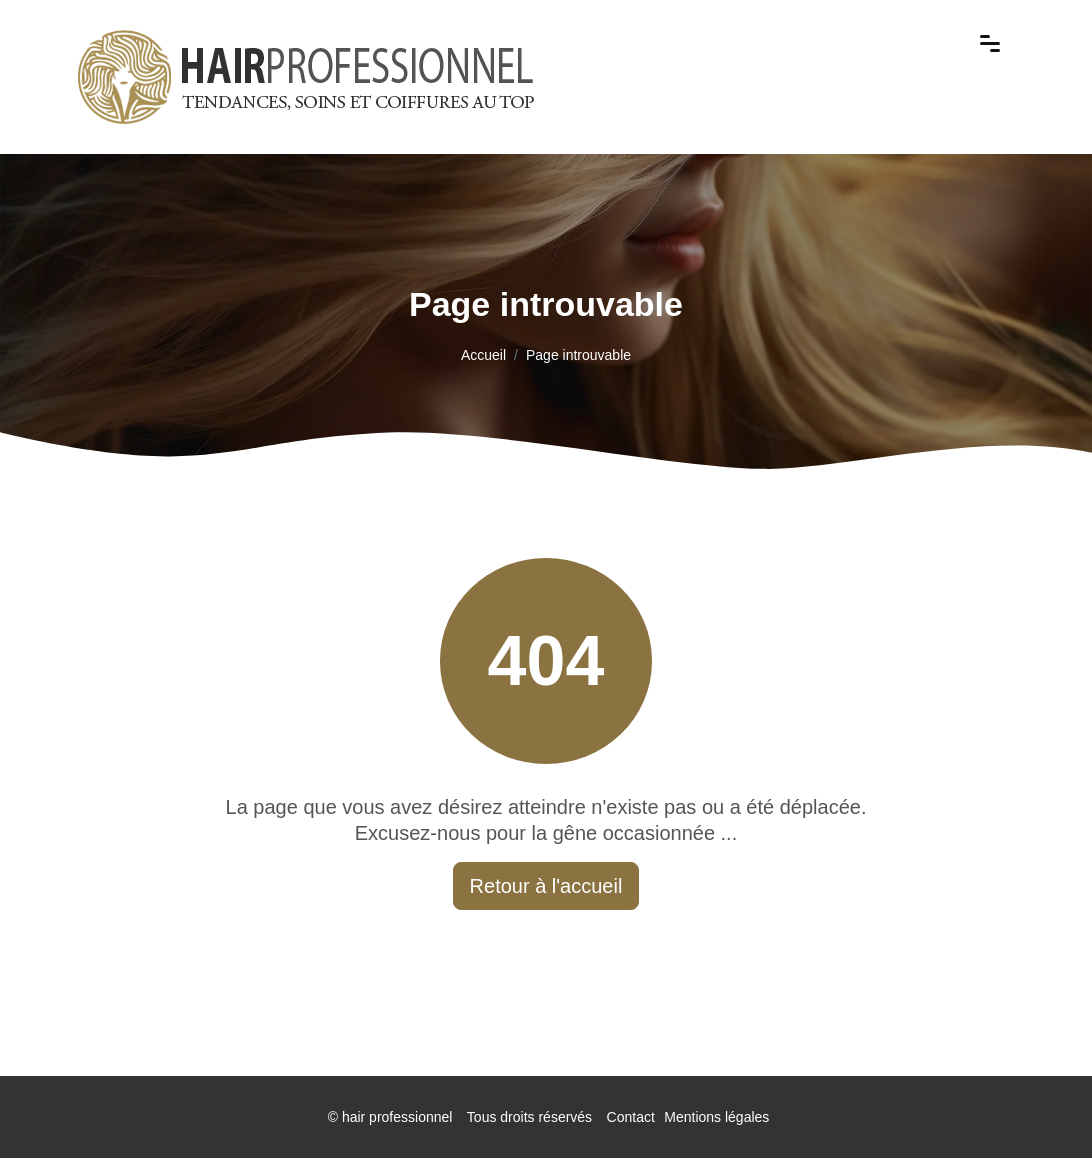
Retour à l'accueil (546, 886)
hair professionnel (397, 1117)
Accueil (483, 355)
